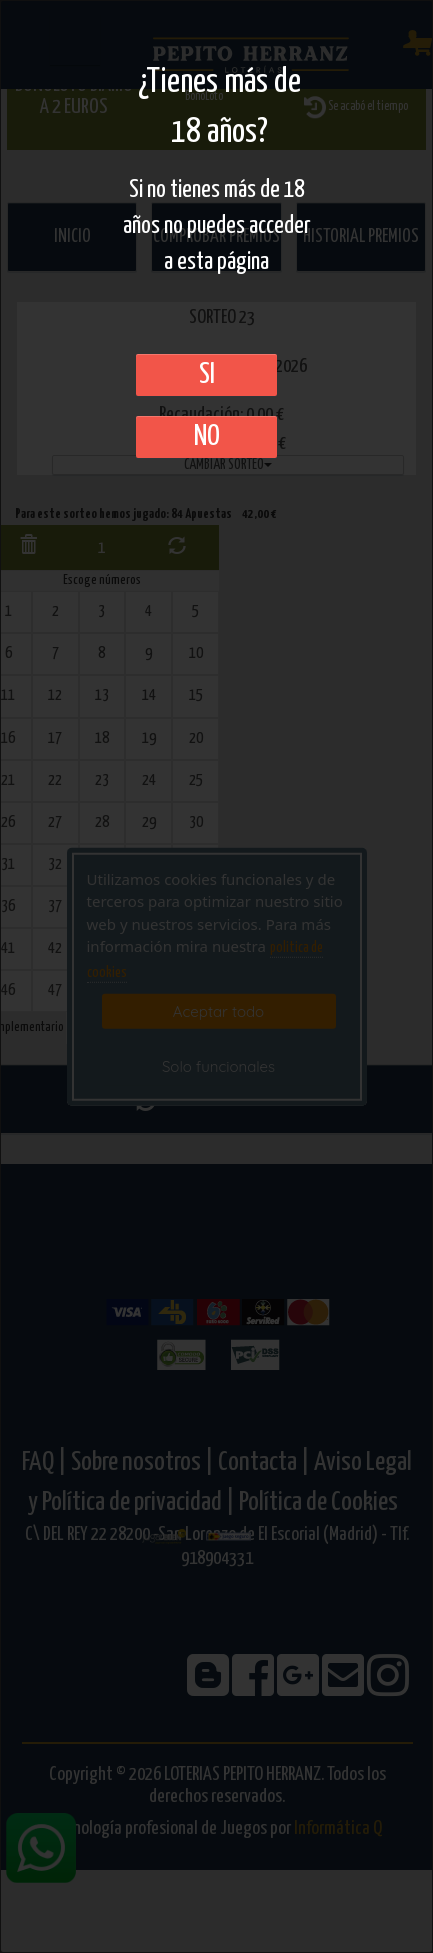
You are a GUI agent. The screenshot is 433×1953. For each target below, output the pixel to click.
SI (207, 375)
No (207, 437)
